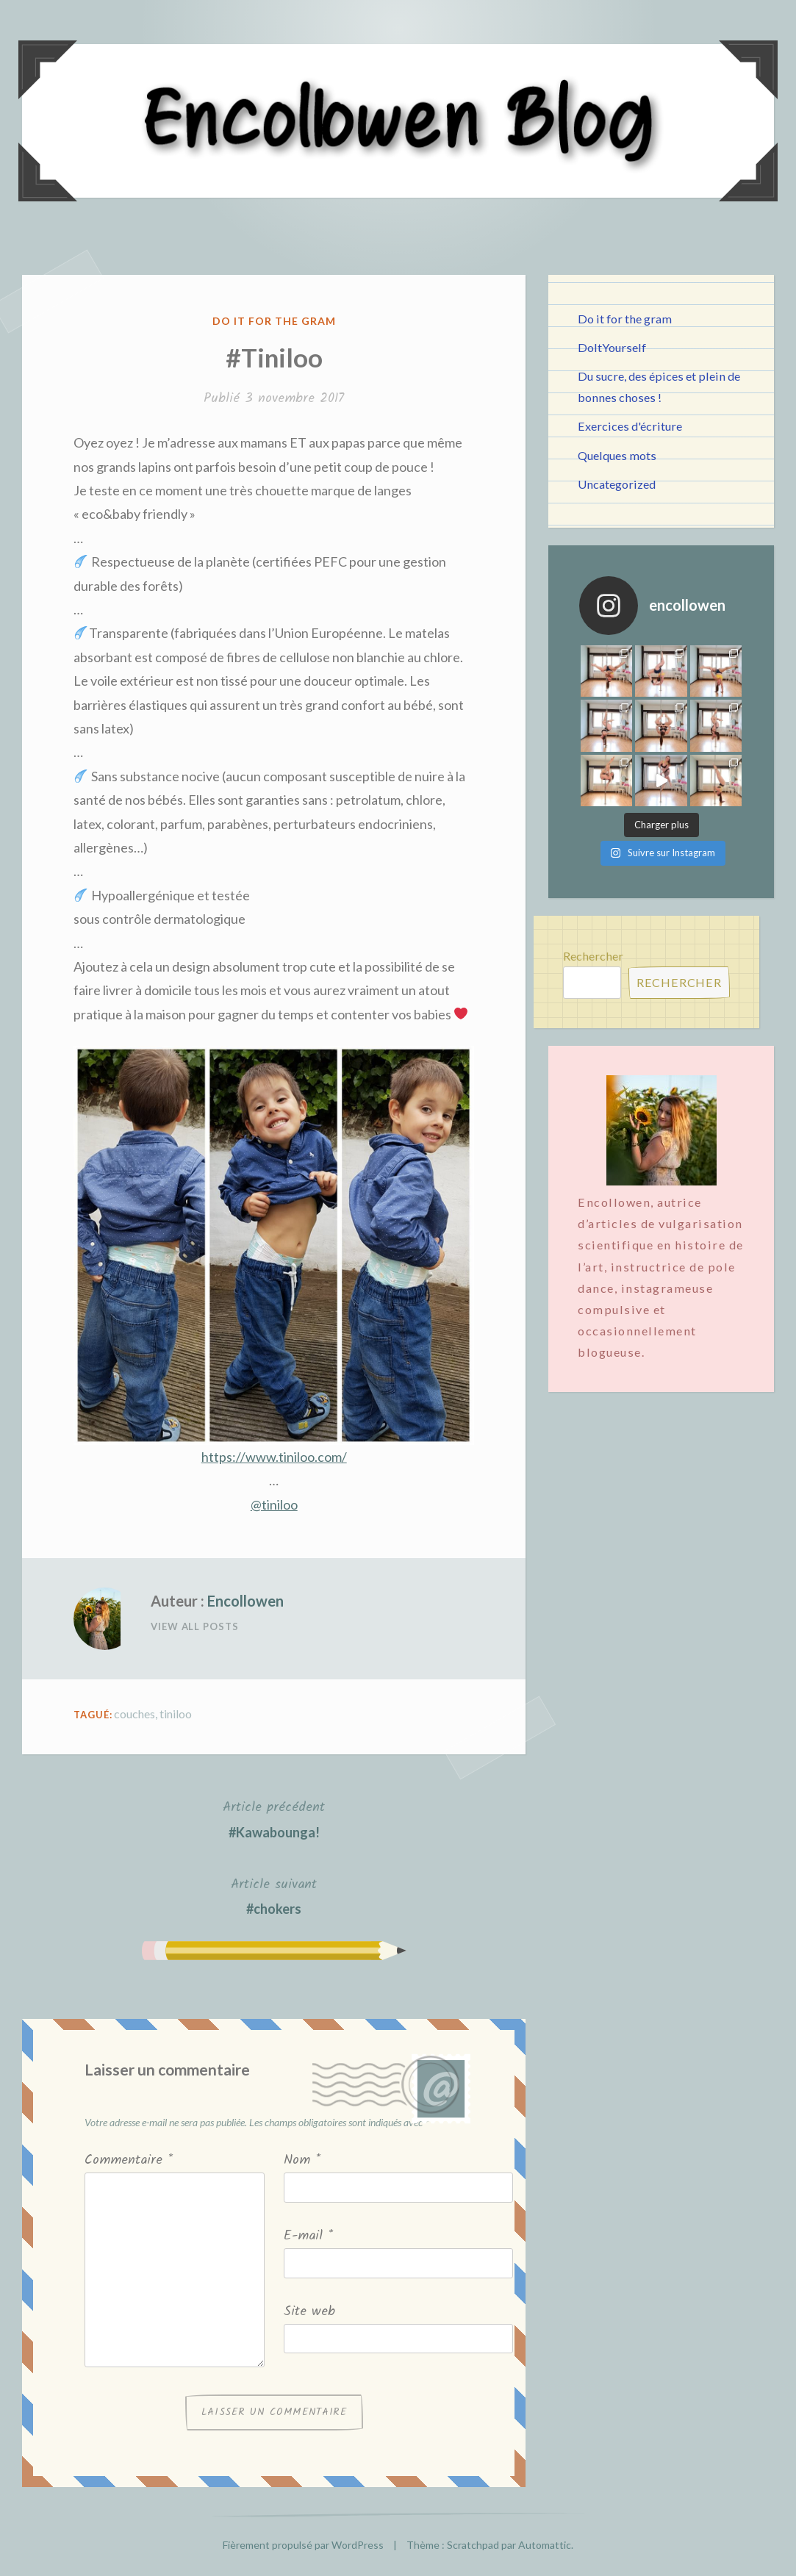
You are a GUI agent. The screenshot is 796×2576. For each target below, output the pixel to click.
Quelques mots (617, 455)
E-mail (308, 2236)
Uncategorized (617, 484)
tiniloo (175, 1714)
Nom (302, 2160)
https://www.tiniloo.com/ (274, 1457)
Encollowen (245, 1601)
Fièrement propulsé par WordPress (303, 2545)
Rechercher (593, 956)
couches (134, 1714)
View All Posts (195, 1626)
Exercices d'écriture (630, 426)
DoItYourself (612, 347)
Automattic (544, 2545)
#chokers (274, 1895)
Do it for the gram (274, 321)
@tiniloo (274, 1504)
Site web (309, 2311)
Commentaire (129, 2160)
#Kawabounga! (274, 1818)
